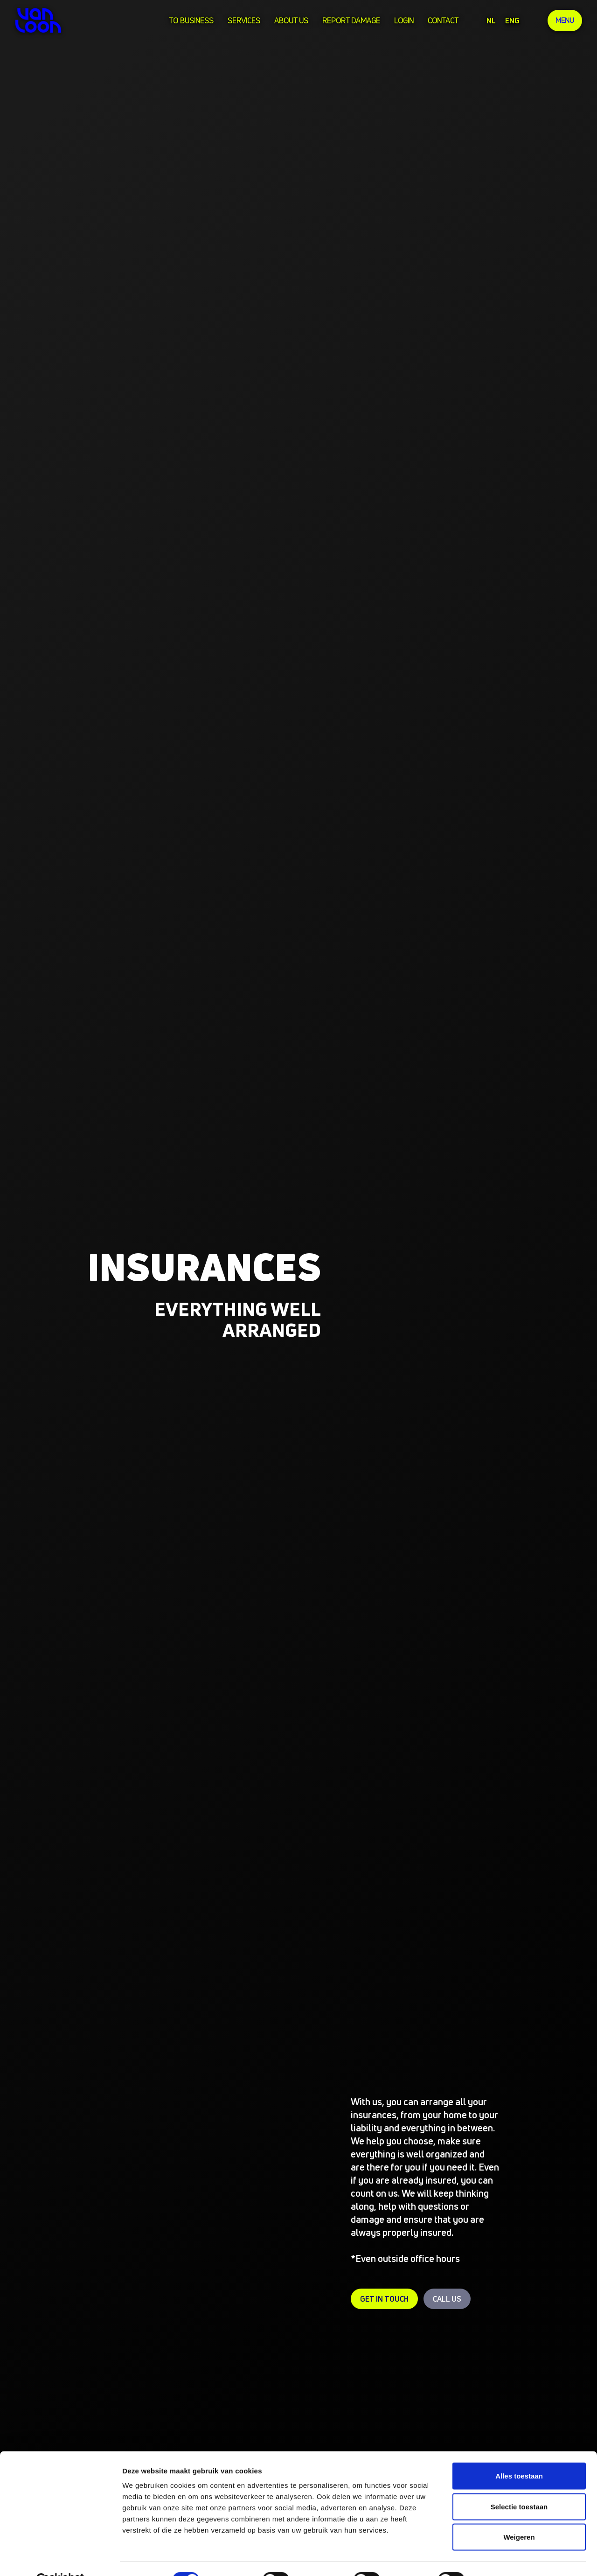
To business (190, 20)
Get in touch (384, 2299)
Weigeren (519, 2515)
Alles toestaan (519, 2453)
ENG (511, 20)
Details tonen (504, 2558)
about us (290, 20)
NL (490, 20)
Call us (447, 2299)
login (403, 20)
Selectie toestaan (519, 2484)
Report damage (350, 20)
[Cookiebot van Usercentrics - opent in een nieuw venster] (60, 2558)
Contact (442, 20)
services (243, 20)
